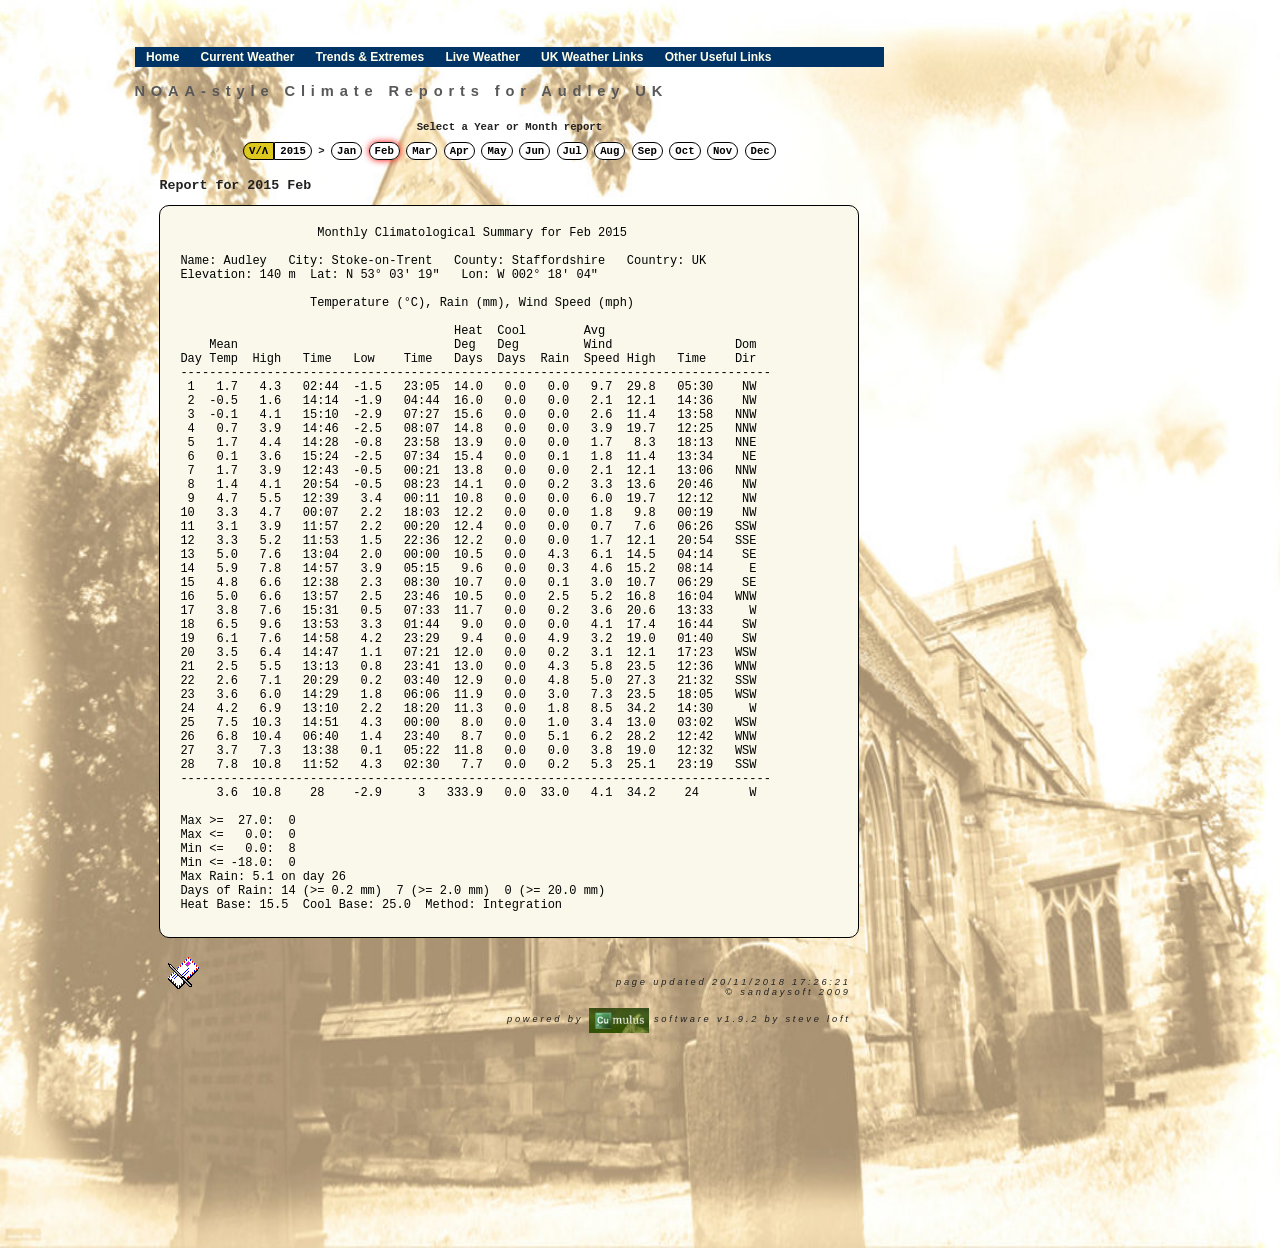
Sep (647, 151)
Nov (722, 151)
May (496, 151)
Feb (384, 151)
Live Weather (482, 57)
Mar (421, 151)
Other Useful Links (718, 57)
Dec (760, 151)
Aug (609, 151)
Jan (346, 151)
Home (162, 57)
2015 (293, 151)
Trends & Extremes (370, 57)
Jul (572, 151)
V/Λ (258, 151)
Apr (459, 151)
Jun (534, 151)
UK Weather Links (592, 57)
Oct (684, 151)
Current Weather (248, 57)
